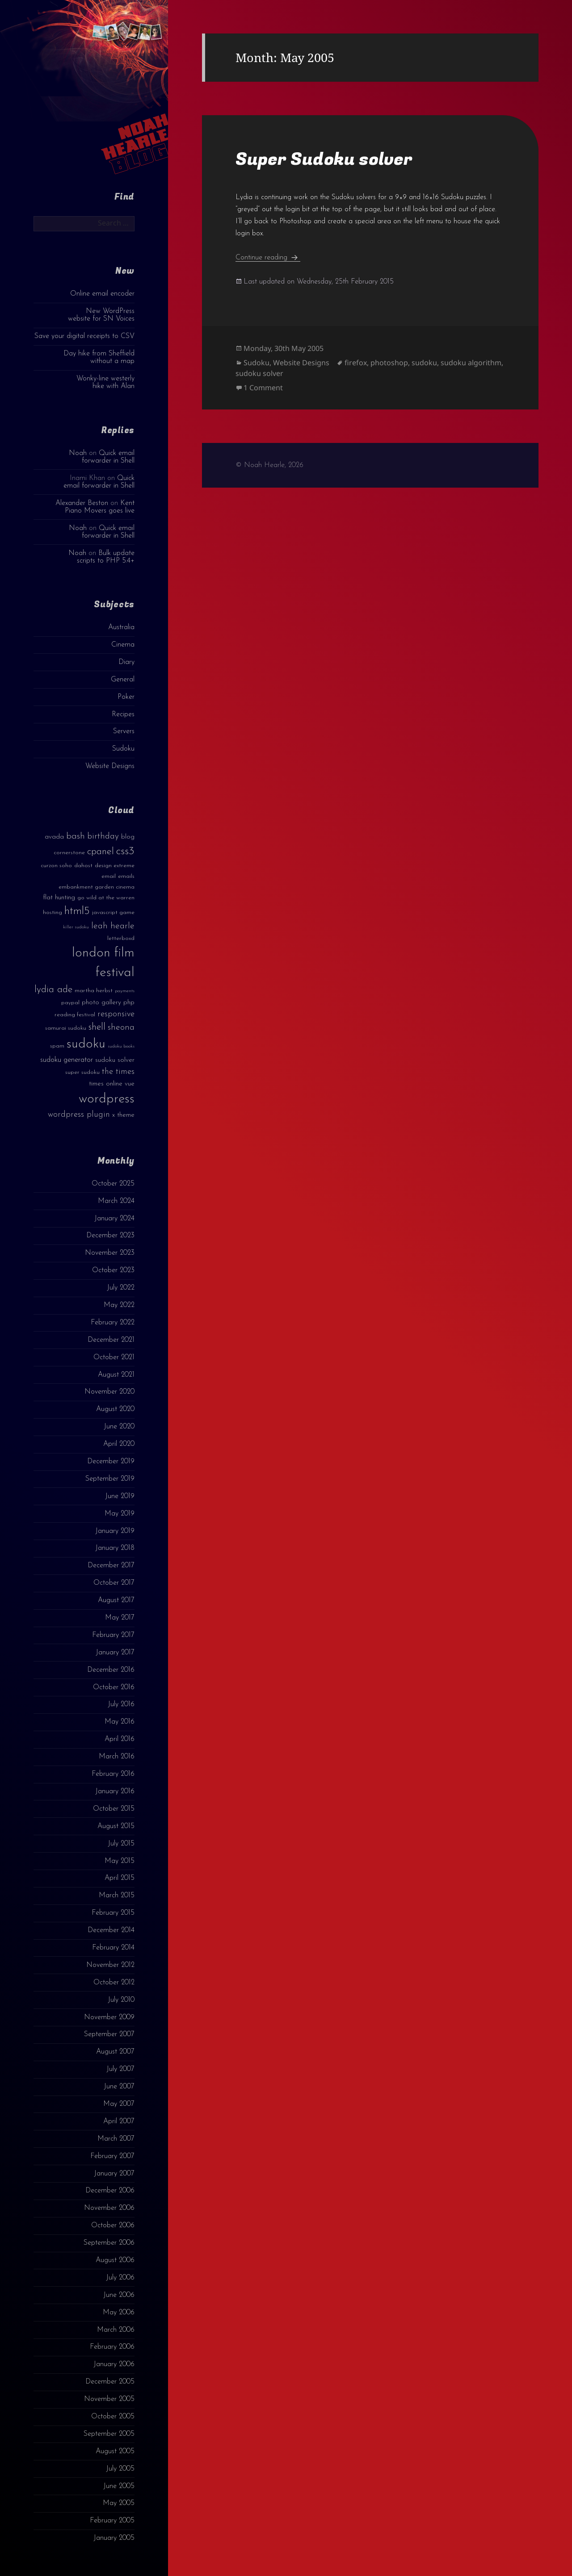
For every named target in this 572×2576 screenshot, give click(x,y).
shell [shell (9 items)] (96, 1027)
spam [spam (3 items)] (57, 1046)
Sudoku (123, 748)
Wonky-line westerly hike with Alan (105, 382)
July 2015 (121, 1843)
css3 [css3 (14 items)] (125, 851)
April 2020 (119, 1444)
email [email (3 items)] (108, 876)
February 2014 (113, 1947)
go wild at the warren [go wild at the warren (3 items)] (106, 898)
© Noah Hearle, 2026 (269, 465)
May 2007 (119, 2104)
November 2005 (109, 2399)
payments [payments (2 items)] (125, 991)
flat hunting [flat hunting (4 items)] (59, 897)
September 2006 (109, 2242)
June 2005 (119, 2486)
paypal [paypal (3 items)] (70, 1003)
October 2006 (113, 2225)
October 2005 (113, 2416)
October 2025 (113, 1183)
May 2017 (120, 1617)
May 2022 (119, 1305)
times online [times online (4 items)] (105, 1084)
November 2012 (110, 1965)
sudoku (424, 362)
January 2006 (114, 2364)
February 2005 (112, 2520)
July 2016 (121, 1704)
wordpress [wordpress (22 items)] (107, 1099)
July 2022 (121, 1287)
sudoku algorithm (471, 362)
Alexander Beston (81, 503)
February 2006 (112, 2347)
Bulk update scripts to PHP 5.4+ (106, 557)
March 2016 (117, 1756)
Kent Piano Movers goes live (100, 507)
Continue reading (268, 257)
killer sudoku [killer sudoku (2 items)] (76, 927)
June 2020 (119, 1426)
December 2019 (111, 1461)
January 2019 (115, 1531)
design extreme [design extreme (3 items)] (115, 865)
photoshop (389, 362)
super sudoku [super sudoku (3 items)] (82, 1072)
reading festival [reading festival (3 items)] (75, 1015)
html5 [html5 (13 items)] (77, 911)
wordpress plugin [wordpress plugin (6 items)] (79, 1115)
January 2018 (115, 1548)
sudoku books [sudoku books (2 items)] (121, 1046)
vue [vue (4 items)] (130, 1084)
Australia (121, 627)
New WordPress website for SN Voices (101, 315)
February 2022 (113, 1322)
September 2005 (109, 2434)
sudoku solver (259, 373)
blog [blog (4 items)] (128, 837)
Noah (78, 453)
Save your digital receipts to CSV (84, 336)
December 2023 (110, 1235)
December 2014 (111, 1930)
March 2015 (117, 1895)
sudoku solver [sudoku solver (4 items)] (115, 1060)
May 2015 (120, 1861)
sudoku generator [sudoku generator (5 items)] (66, 1060)
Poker (126, 697)
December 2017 (111, 1565)
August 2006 (115, 2260)
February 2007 (112, 2156)
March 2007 (116, 2138)
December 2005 (110, 2381)
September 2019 (110, 1478)
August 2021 (116, 1374)
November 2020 (109, 1391)
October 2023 (113, 1270)
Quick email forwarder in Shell (108, 457)
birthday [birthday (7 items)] (103, 836)
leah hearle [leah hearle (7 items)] (113, 926)
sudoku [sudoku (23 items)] (86, 1044)
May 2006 (119, 2312)
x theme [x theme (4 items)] (123, 1115)
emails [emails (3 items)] (126, 876)
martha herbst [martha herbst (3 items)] (94, 991)
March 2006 (116, 2330)
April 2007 (119, 2121)
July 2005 (120, 2468)
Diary (126, 662)
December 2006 (110, 2190)
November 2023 (110, 1253)
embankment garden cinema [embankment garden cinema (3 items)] (97, 887)
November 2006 (109, 2208)
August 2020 (115, 1409)
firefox (356, 362)
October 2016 (114, 1687)
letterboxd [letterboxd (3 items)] (121, 938)
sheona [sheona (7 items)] (121, 1027)
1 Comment (263, 387)
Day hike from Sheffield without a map (99, 357)
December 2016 (111, 1670)
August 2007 (115, 2051)
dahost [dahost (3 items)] (83, 865)
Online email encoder (102, 293)
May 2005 (119, 2503)
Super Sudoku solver (324, 159)
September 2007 (109, 2034)
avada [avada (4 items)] (54, 837)
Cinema (123, 644)
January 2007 (114, 2173)
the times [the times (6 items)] (118, 1072)
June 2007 (119, 2086)
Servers (124, 731)
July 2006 (120, 2277)
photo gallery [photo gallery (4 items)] (101, 1002)
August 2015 (116, 1826)
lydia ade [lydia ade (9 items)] (53, 989)
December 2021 (111, 1340)
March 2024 (116, 1201)
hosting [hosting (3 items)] (52, 912)
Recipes (123, 714)
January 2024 (114, 1218)
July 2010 (121, 2000)
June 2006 (119, 2295)
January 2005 (114, 2538)
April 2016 (120, 1739)
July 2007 (120, 2069)
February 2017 (113, 1635)
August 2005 (115, 2451)
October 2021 (114, 1357)
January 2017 (115, 1652)
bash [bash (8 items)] (75, 836)
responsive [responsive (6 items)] (116, 1014)
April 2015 (120, 1878)
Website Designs (110, 766)
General (123, 679)
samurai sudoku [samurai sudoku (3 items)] (65, 1028)
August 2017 (116, 1600)
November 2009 (109, 2017)
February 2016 (113, 1774)
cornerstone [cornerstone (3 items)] (69, 853)
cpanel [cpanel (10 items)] (100, 852)
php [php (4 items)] (129, 1002)
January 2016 (115, 1791)
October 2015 (114, 1808)
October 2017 (114, 1583)
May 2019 (120, 1513)
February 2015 (113, 1912)
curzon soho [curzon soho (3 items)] (56, 865)
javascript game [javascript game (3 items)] (113, 912)
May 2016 (120, 1721)
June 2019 (120, 1496)
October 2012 (114, 1982)
